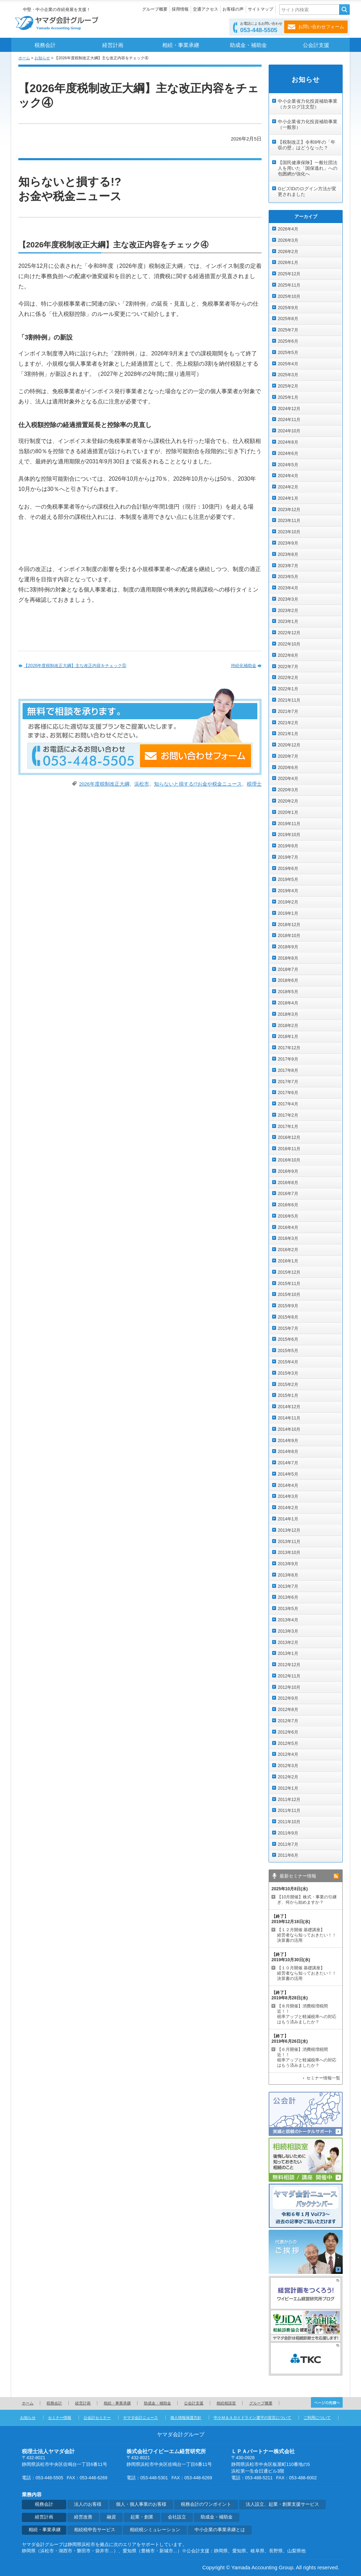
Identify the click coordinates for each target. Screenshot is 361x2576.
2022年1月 (288, 688)
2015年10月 (289, 1294)
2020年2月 (288, 801)
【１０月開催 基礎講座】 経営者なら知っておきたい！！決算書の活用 (306, 1973)
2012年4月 (288, 1754)
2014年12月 (289, 1406)
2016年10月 (289, 1160)
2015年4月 (288, 1361)
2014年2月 (288, 1507)
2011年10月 (289, 1821)
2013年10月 (289, 1552)
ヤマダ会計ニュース (140, 2417)
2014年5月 (288, 1474)
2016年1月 (288, 1261)
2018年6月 (288, 980)
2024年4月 (288, 475)
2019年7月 (288, 857)
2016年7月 (288, 1193)
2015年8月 (288, 1317)
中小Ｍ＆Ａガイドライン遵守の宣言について (252, 2417)
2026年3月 (288, 240)
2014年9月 (288, 1440)
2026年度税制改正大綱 (104, 784)
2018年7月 (288, 969)
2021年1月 (288, 733)
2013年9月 (288, 1563)
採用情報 (180, 9)
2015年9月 (288, 1305)
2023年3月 (288, 599)
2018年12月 (289, 924)
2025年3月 (288, 374)
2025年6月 (288, 341)
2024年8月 (288, 442)
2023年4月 (288, 588)
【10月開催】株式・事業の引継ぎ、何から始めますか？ (307, 1900)
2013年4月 (288, 1619)
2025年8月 (288, 318)
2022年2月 (288, 677)
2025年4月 (288, 363)
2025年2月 (288, 386)
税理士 (254, 784)
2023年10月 (289, 531)
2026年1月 (288, 262)
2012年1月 (288, 1788)
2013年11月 (289, 1541)
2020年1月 (288, 812)
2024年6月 (288, 453)
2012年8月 (288, 1709)
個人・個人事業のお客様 (141, 2504)
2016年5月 (288, 1216)
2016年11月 (289, 1148)
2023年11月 (289, 520)
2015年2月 (288, 1384)
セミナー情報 (59, 2417)
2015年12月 (289, 1272)
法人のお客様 (88, 2504)
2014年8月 (288, 1451)
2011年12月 (289, 1799)
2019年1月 (288, 913)
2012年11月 (289, 1676)
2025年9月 (288, 307)
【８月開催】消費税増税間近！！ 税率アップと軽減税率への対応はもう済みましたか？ (306, 2014)
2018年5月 (288, 991)
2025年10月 (289, 296)
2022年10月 (289, 644)
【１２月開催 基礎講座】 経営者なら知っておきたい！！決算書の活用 (306, 1935)
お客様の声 (233, 9)
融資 (111, 2517)
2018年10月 (289, 935)
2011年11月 (289, 1810)
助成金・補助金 (248, 45)
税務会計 (45, 45)
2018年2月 (288, 1025)
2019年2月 (288, 902)
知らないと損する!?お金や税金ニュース (198, 784)
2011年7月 (288, 1844)
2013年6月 (288, 1597)
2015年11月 (289, 1283)
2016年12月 (289, 1137)
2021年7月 (288, 711)
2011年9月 (288, 1833)
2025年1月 (288, 397)
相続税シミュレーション (155, 2529)
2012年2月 (288, 1777)
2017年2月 (288, 1115)
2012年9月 (288, 1698)
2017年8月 (288, 1070)
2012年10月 (289, 1687)
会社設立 (177, 2517)
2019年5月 (288, 879)
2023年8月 (288, 554)
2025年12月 (289, 273)
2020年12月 (289, 745)
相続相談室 (226, 2403)
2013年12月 (289, 1530)
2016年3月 (288, 1238)
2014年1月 (288, 1519)
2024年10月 (289, 430)
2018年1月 (288, 1036)
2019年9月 (288, 845)
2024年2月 (288, 487)
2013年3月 (288, 1631)
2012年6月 (288, 1732)
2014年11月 (289, 1418)
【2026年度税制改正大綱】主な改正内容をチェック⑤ (75, 665)
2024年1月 (288, 498)
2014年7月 (288, 1462)
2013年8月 (288, 1575)
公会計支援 (316, 45)
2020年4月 (288, 778)
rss (336, 1876)
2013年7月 (288, 1586)
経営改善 (83, 2517)
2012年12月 (289, 1664)
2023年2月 (288, 610)
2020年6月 (288, 767)
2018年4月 (288, 1003)
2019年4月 (288, 890)
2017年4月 (288, 1103)
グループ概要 (154, 9)
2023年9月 (288, 543)
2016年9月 (288, 1171)
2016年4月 (288, 1227)
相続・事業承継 (180, 45)
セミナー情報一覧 (323, 2078)
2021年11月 (289, 700)
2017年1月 (288, 1126)
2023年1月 (288, 621)
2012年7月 (288, 1720)
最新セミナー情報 (298, 1876)
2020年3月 (288, 789)
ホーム (24, 58)
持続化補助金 (243, 665)
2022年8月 (288, 655)
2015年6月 (288, 1339)
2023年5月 (288, 576)
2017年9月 (288, 1059)
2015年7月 (288, 1328)
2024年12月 (289, 408)
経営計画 (112, 45)
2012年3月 (288, 1765)
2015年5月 (288, 1350)
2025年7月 (288, 330)
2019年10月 (289, 834)
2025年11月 (289, 285)
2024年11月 (289, 419)
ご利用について (317, 2417)
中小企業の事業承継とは (220, 2529)
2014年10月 (289, 1429)
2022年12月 (289, 632)
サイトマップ (260, 9)
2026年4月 (288, 229)
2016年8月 (288, 1182)
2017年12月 (289, 1047)
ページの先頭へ (327, 2402)
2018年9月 (288, 946)
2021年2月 (288, 722)
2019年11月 (289, 823)
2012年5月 (288, 1743)
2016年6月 (288, 1204)
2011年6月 (288, 1855)
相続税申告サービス (94, 2529)
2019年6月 (288, 868)
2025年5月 (288, 352)
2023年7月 (288, 565)
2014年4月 (288, 1485)
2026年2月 (288, 251)
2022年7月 (288, 666)
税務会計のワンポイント (206, 2504)
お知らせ (42, 58)
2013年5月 (288, 1608)
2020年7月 (288, 756)
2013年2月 (288, 1642)
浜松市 (141, 784)
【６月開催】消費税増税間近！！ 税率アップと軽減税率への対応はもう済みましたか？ (306, 2057)
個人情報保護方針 (185, 2417)
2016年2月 (288, 1249)
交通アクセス (205, 9)
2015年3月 (288, 1373)
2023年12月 (289, 509)
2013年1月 (288, 1653)
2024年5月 (288, 464)
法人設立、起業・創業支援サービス (282, 2504)
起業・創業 (141, 2517)
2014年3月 (288, 1496)
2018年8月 (288, 958)
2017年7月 (288, 1081)
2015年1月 (288, 1395)
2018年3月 (288, 1014)
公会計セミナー (97, 2417)
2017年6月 (288, 1092)
